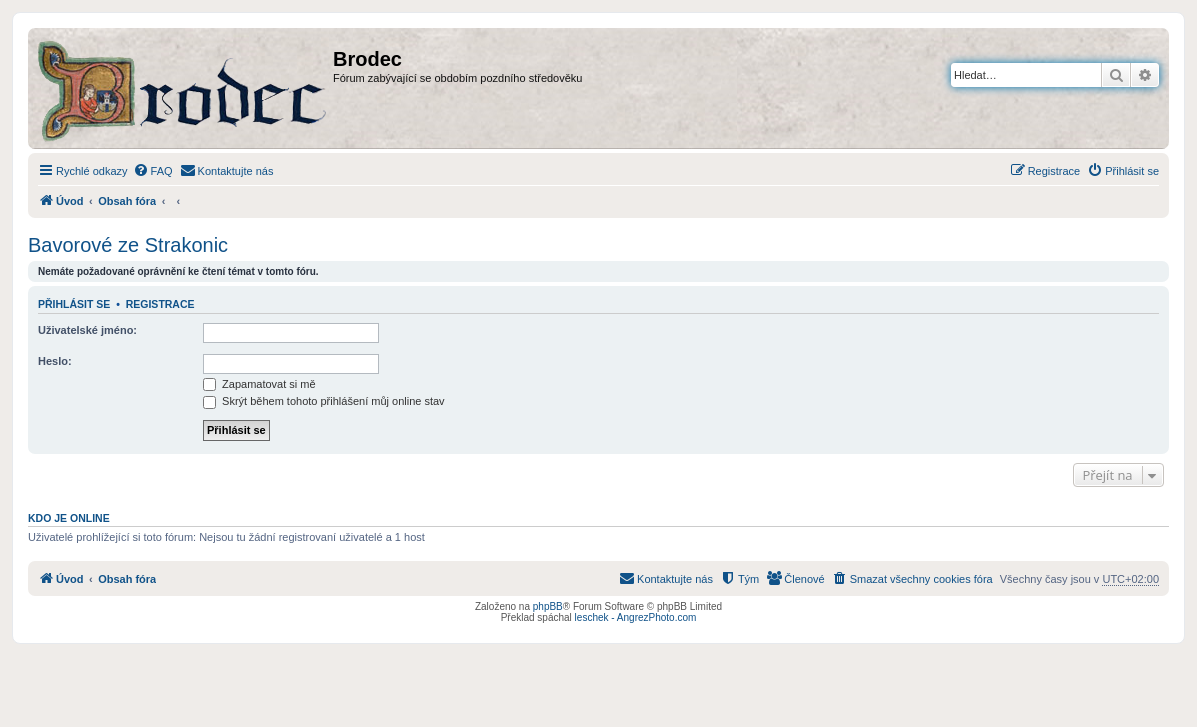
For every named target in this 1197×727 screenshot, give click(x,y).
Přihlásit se (74, 304)
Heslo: (55, 361)
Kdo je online (69, 518)
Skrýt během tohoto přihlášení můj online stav (324, 401)
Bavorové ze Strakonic (128, 245)
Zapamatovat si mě (259, 384)
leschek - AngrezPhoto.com (636, 617)
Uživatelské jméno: (87, 330)
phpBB (548, 606)
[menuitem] (153, 171)
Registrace (160, 304)
